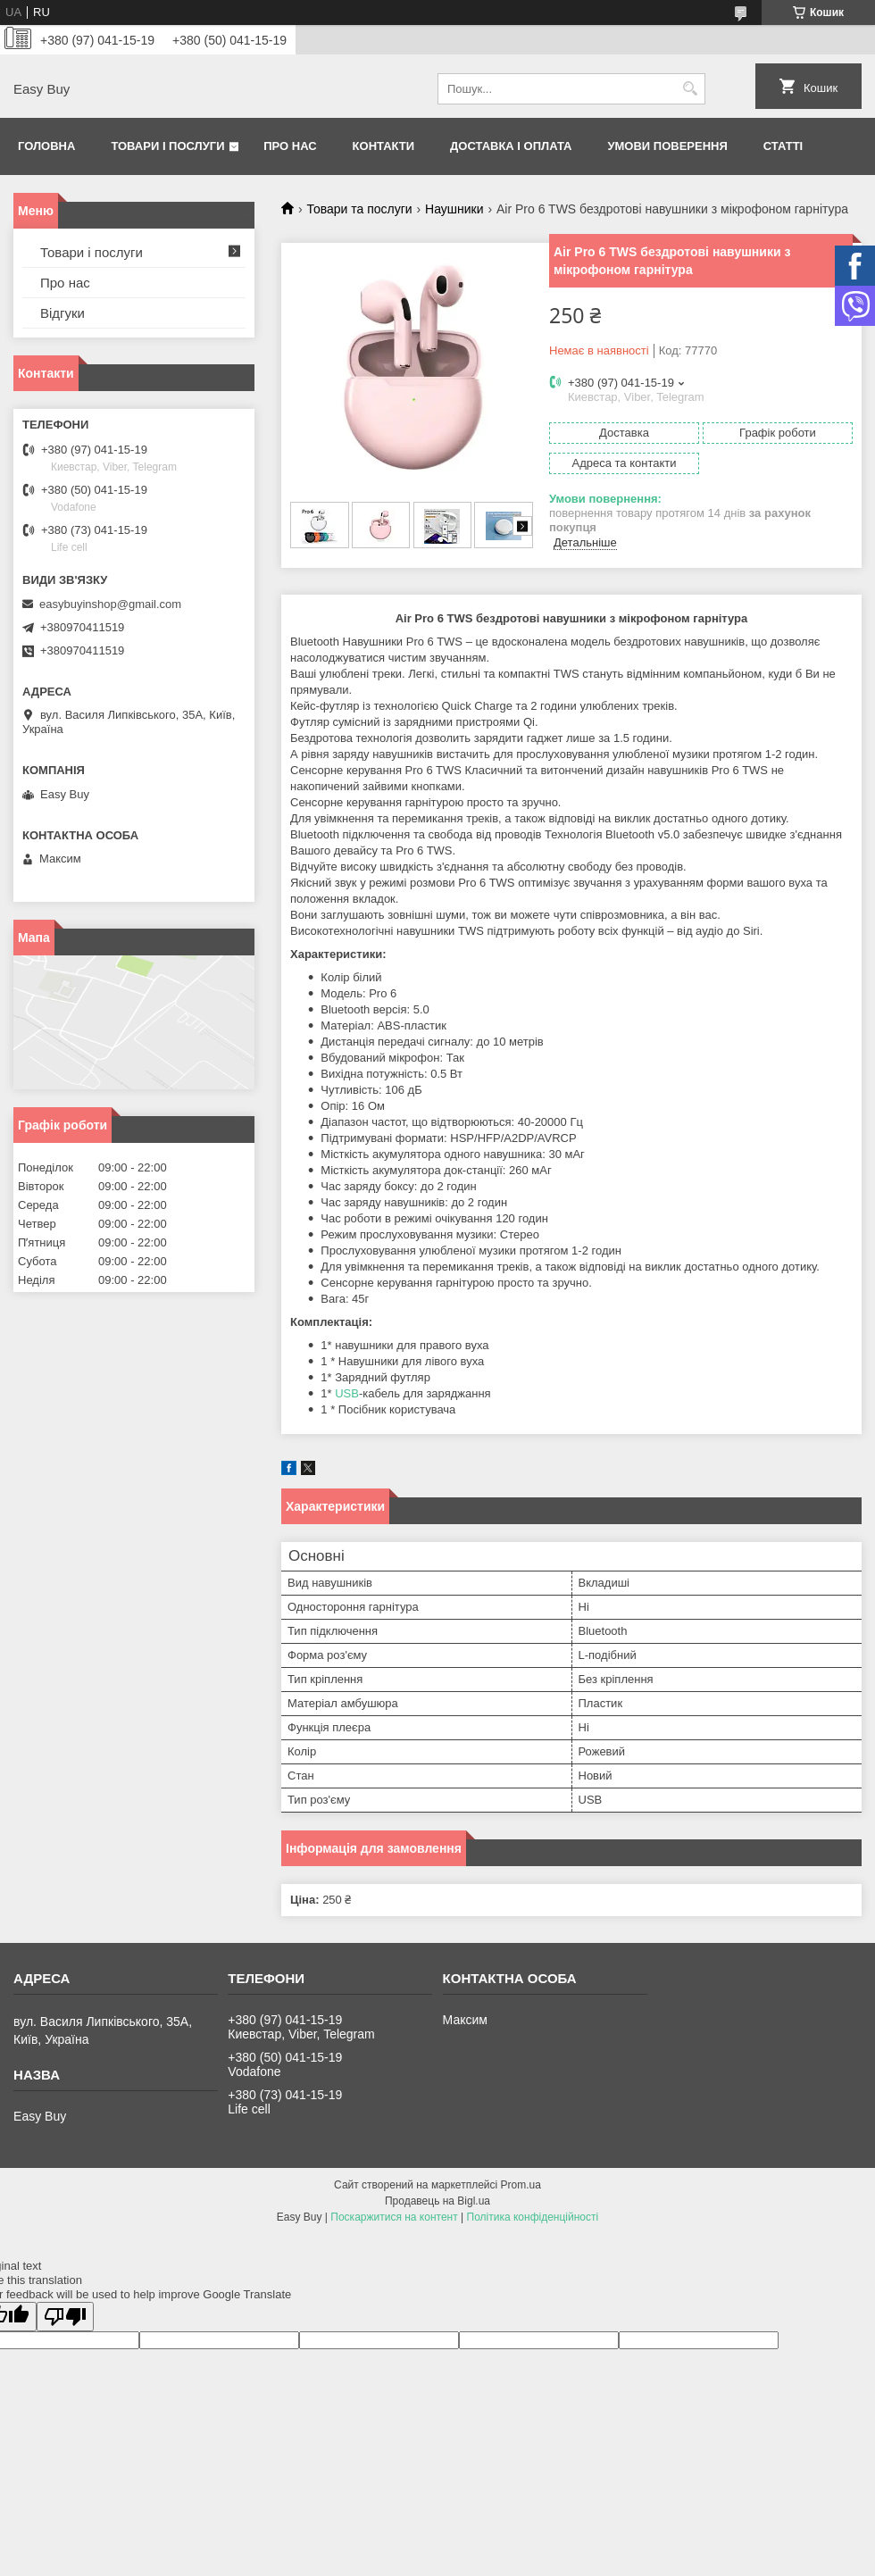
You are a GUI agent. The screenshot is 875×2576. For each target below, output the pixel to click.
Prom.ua (521, 2185)
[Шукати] (689, 88)
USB (347, 1393)
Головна (46, 146)
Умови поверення (667, 146)
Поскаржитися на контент (393, 2217)
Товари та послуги (359, 209)
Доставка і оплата (510, 146)
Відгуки (62, 313)
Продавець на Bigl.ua (437, 2201)
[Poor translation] (65, 2316)
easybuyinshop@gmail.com (110, 604)
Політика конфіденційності (533, 2217)
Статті (783, 146)
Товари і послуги (167, 146)
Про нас (289, 146)
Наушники (454, 209)
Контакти (384, 146)
